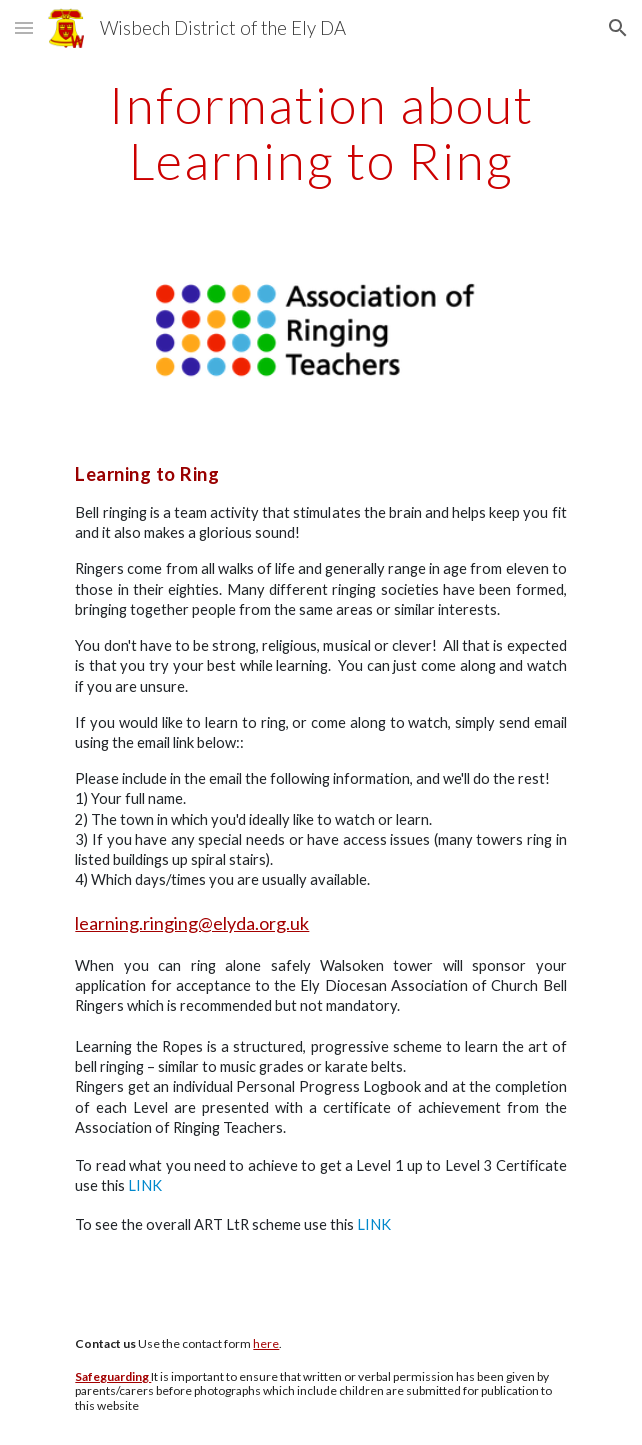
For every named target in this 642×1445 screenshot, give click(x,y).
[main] (320, 132)
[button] (24, 27)
